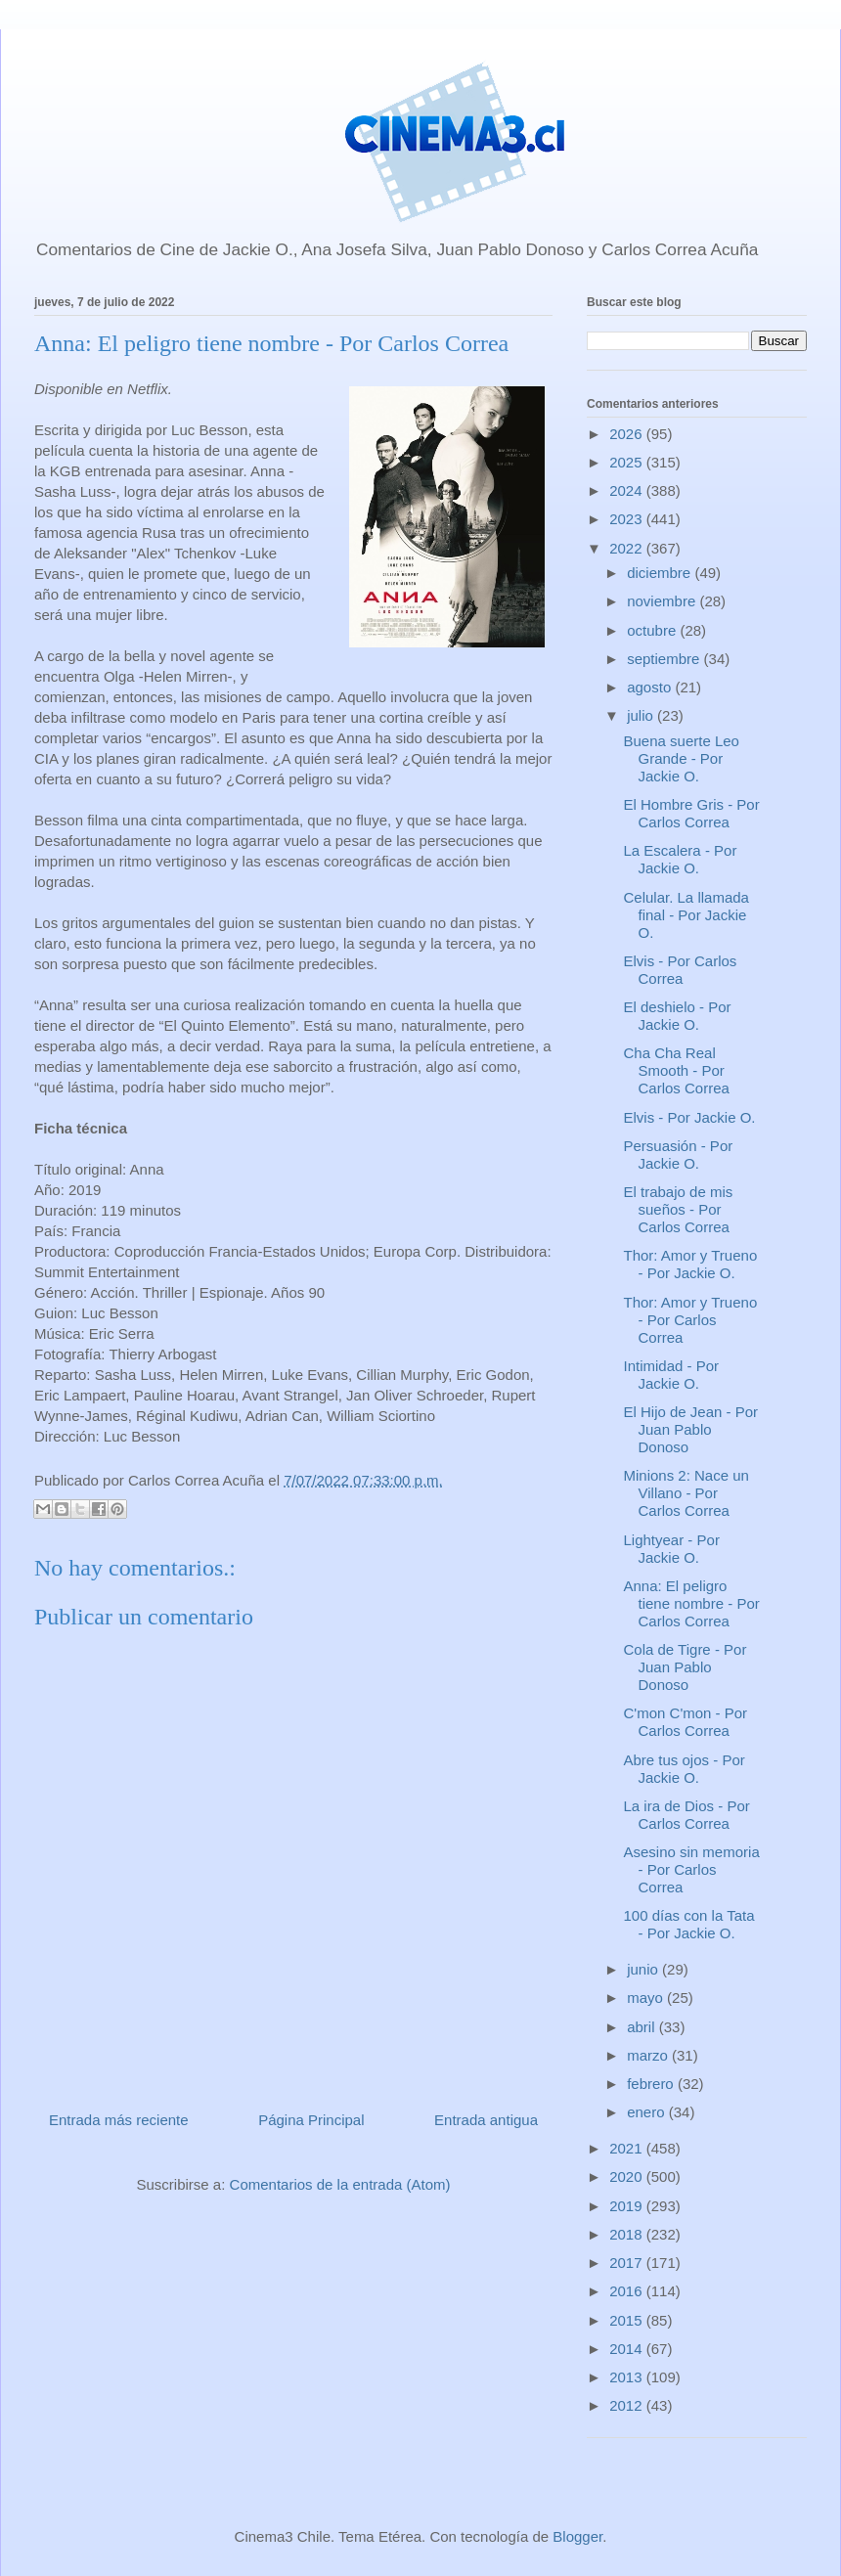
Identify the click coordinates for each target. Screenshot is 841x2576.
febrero (652, 2083)
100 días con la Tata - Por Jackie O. (689, 1924)
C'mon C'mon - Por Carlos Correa (686, 1722)
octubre (653, 630)
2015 (627, 2320)
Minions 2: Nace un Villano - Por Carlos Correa (686, 1493)
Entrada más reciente (119, 2119)
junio (644, 1969)
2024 (627, 490)
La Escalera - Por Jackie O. (680, 859)
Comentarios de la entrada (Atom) (340, 2184)
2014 (627, 2348)
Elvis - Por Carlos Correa (680, 970)
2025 (627, 462)
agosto (651, 687)
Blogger (577, 2536)
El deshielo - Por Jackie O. (677, 1016)
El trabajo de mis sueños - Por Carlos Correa (678, 1209)
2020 (627, 2176)
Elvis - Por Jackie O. (690, 1117)
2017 (627, 2262)
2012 (627, 2405)
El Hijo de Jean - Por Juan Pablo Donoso (691, 1429)
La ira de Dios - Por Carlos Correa (687, 1815)
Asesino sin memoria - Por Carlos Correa (692, 1869)
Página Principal (311, 2119)
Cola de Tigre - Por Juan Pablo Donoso (685, 1667)
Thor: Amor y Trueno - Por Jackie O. (691, 1264)
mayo (647, 1997)
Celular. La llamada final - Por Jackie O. (686, 915)
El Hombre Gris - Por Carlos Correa (692, 813)
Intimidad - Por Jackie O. (672, 1374)
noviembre (663, 601)
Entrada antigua (486, 2119)
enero (648, 2112)
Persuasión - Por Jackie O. (678, 1154)
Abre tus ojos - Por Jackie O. (684, 1769)
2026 (627, 433)
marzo (649, 2055)
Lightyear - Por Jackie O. (672, 1549)
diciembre (660, 572)
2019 (627, 2206)
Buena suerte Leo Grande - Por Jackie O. (681, 758)
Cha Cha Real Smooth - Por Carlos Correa (677, 1070)
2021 (627, 2148)
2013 (627, 2377)
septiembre (665, 658)
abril (643, 2027)
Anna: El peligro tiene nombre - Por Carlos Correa (692, 1603)
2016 (627, 2291)
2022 (627, 548)
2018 (627, 2234)
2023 (627, 519)
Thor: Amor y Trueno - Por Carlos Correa (691, 1320)
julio (642, 715)
